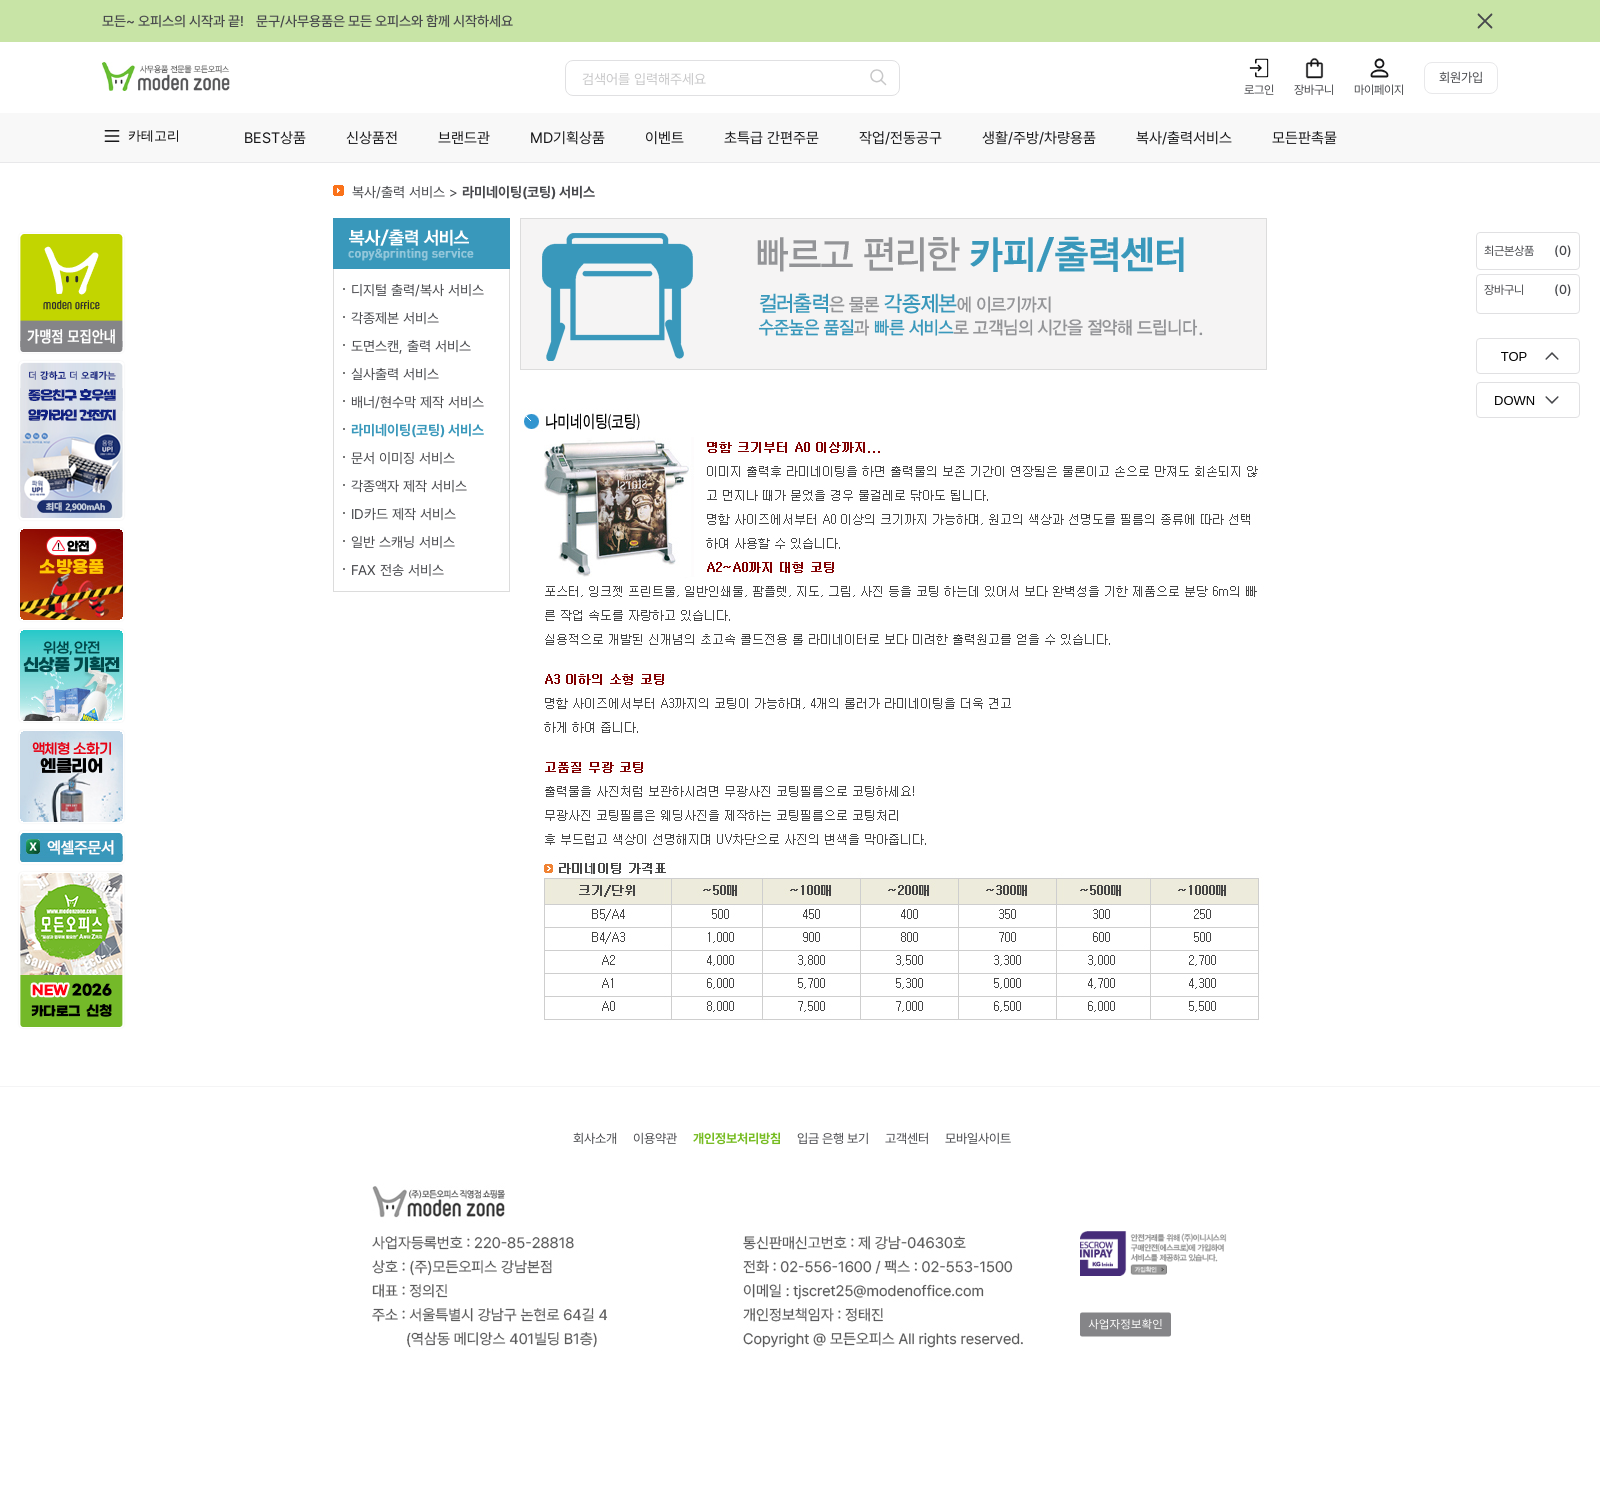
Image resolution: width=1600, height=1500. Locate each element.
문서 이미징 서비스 (403, 458)
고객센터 (907, 1138)
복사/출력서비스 (1184, 138)
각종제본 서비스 (395, 318)
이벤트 (664, 138)
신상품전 (372, 138)
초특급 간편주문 (771, 138)
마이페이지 (1379, 90)
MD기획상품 (567, 138)
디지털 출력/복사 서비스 (417, 290)
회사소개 (595, 1138)
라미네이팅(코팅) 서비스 (417, 430)
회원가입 (1461, 77)
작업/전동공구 (900, 138)
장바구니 (1314, 90)
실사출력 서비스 (395, 374)
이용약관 (655, 1138)
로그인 (1259, 90)
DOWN (1514, 400)
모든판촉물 (1304, 138)
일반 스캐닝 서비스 (403, 542)
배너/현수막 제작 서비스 (417, 402)
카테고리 (154, 135)
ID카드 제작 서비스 (403, 514)
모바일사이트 (978, 1138)
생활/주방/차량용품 (1039, 138)
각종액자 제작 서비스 (409, 486)
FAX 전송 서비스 (397, 570)
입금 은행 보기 (833, 1138)
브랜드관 (464, 138)
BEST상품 (275, 138)
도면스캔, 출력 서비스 (411, 346)
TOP (1514, 356)
